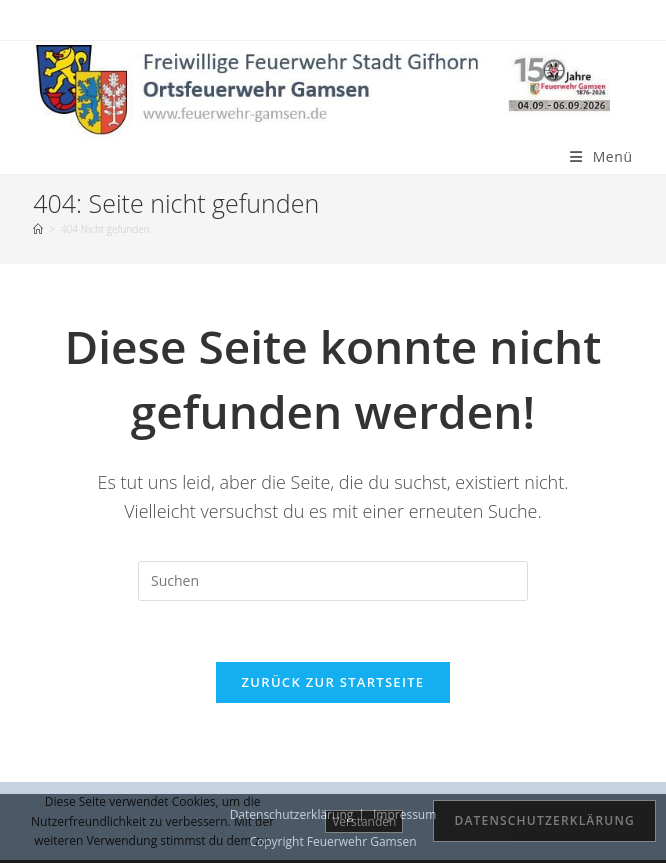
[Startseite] (38, 229)
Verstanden (364, 821)
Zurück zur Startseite (333, 682)
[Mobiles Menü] (601, 156)
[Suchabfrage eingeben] (333, 581)
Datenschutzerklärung (544, 820)
